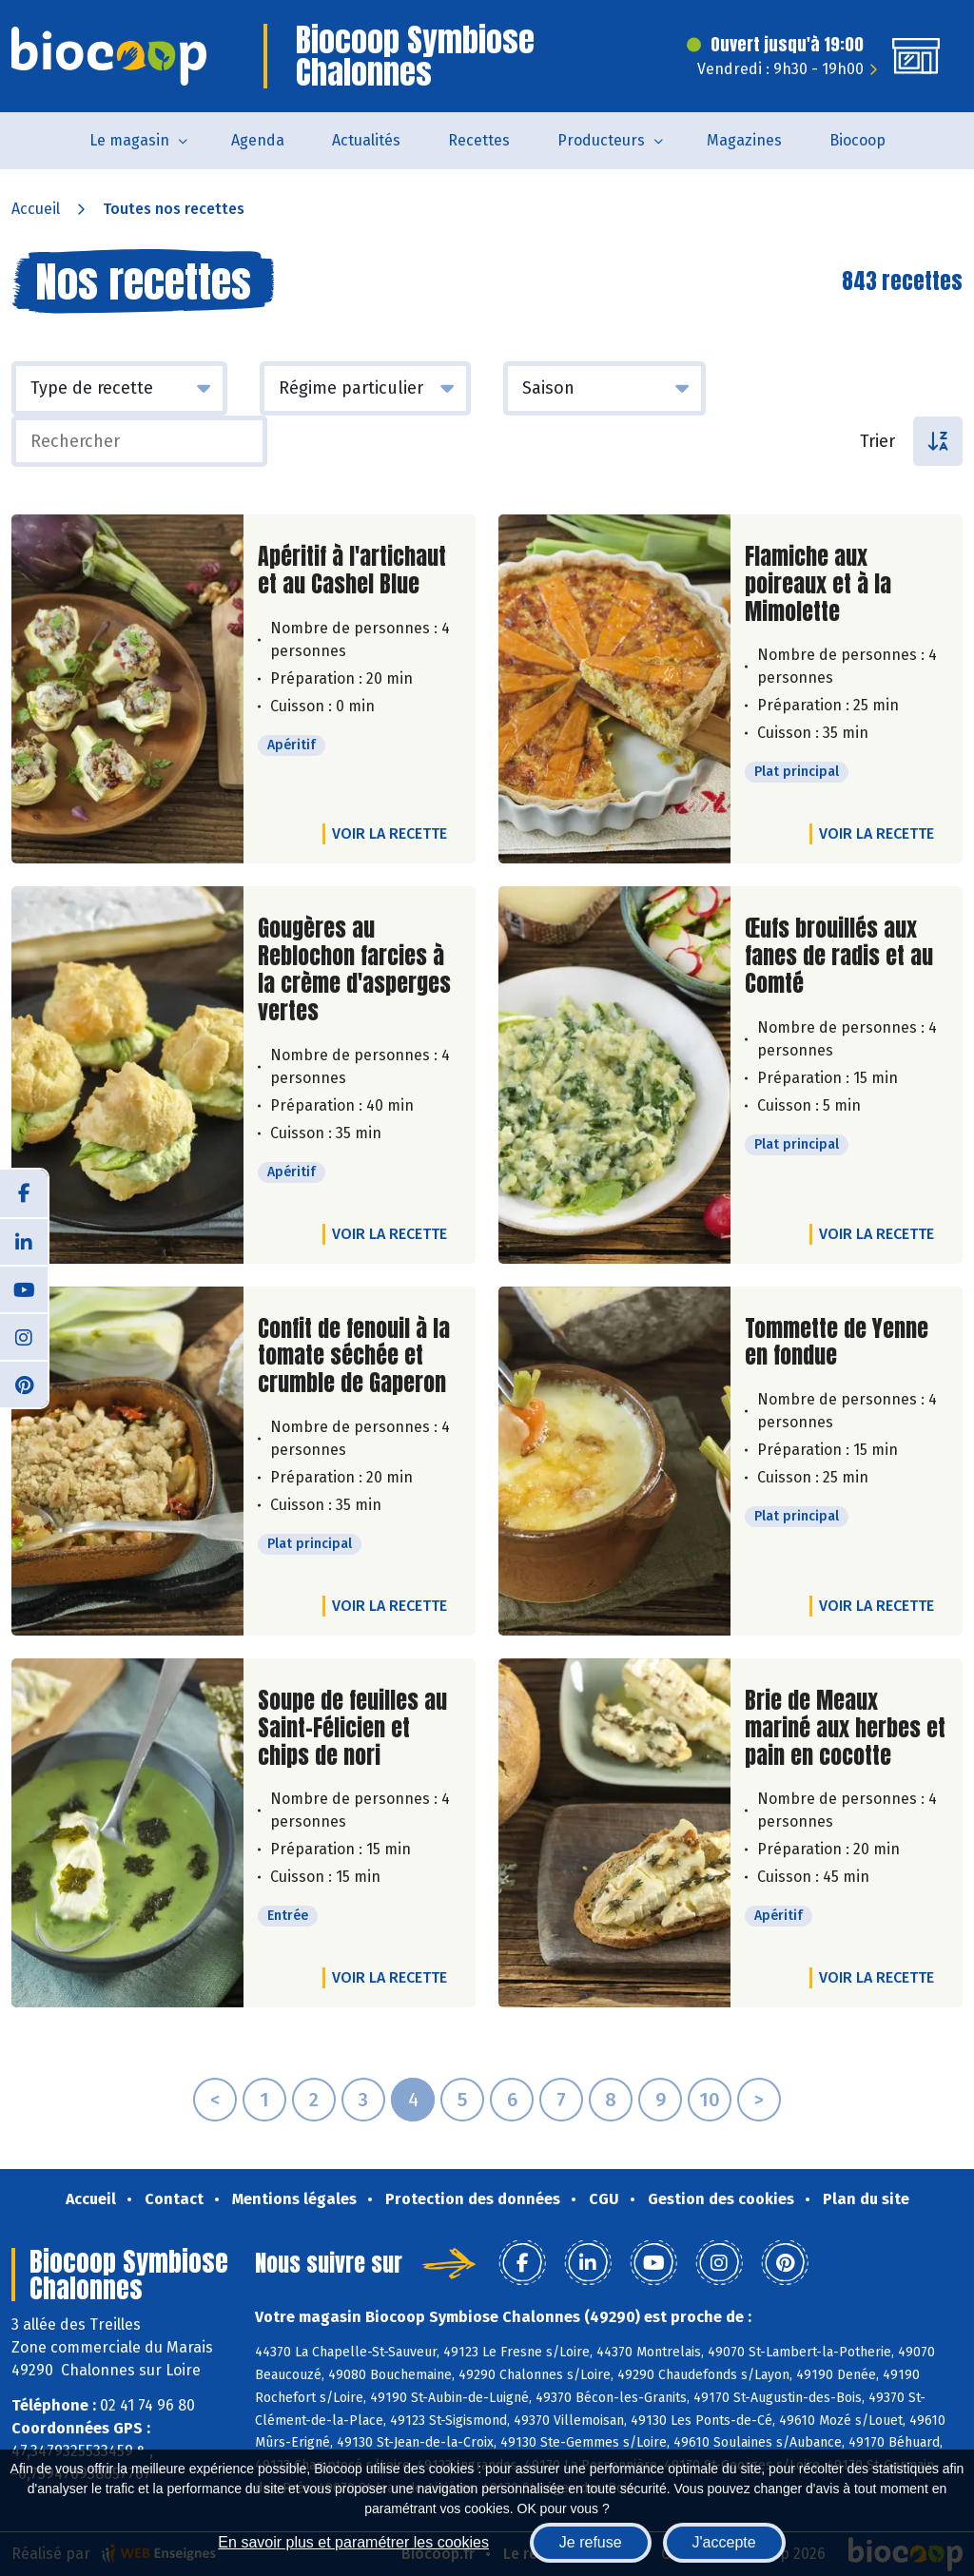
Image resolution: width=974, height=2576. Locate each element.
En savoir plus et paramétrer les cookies (353, 2542)
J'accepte (724, 2542)
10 (709, 2099)
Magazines (744, 140)
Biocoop (857, 140)
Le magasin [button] (129, 140)
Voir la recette (389, 833)
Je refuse (590, 2542)
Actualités (366, 140)
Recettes (479, 140)
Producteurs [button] (601, 140)
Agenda (257, 140)
